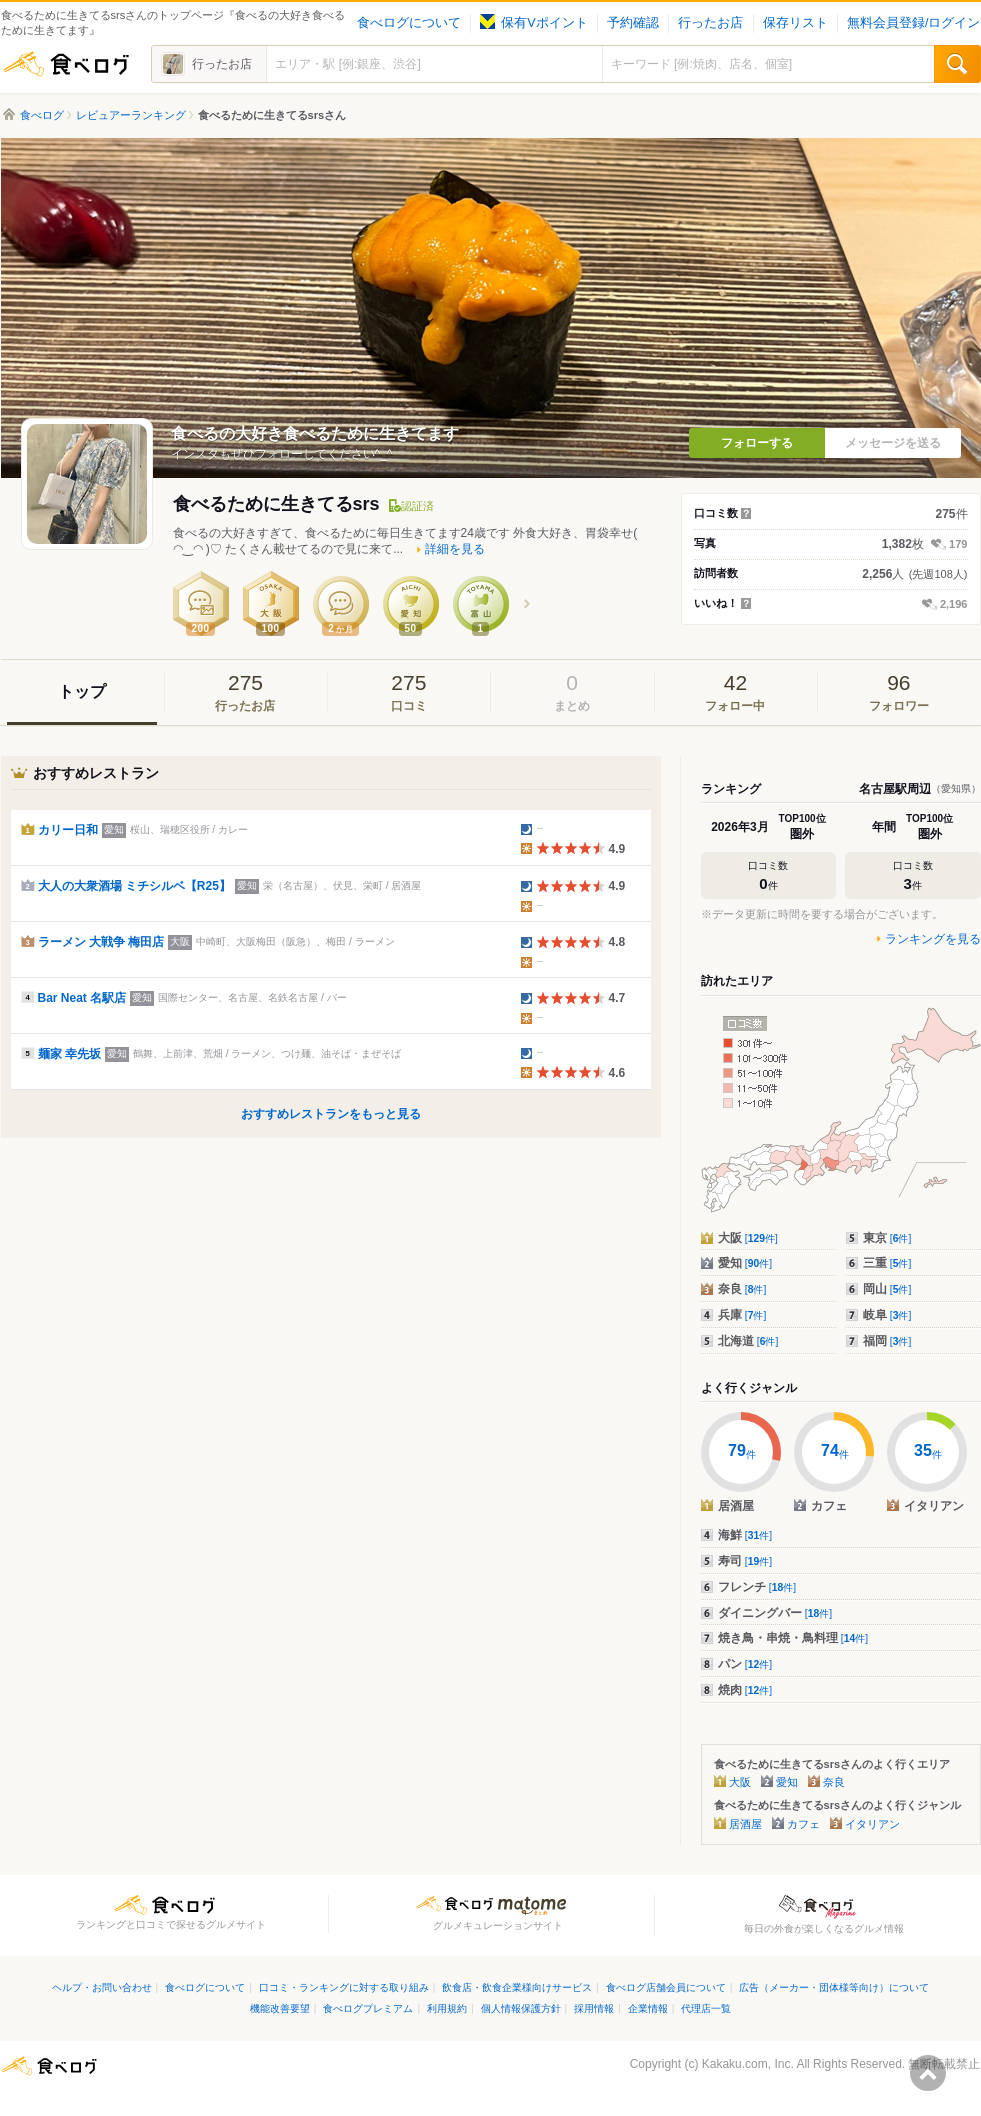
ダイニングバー (775, 1613)
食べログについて (409, 23)
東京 (887, 1238)
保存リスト (795, 23)
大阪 (748, 1238)
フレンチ (757, 1587)
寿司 (745, 1561)
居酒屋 (745, 1824)
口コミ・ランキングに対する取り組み (344, 1987)
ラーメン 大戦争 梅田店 (101, 942)
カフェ (803, 1824)
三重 (887, 1263)
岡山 (887, 1289)
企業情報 (648, 2008)
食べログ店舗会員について (666, 1987)
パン (745, 1664)
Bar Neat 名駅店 (82, 998)
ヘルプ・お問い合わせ (102, 1987)
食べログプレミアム (368, 2008)
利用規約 (447, 2008)
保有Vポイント (533, 23)
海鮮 (745, 1535)
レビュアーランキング (131, 115)
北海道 (748, 1341)
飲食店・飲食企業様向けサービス (517, 1987)
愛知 (745, 1263)
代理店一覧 (706, 2008)
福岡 (887, 1341)
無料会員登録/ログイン (913, 23)
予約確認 (633, 23)
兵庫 (742, 1315)
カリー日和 (68, 830)
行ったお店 (710, 23)
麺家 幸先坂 (69, 1054)
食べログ (66, 64)
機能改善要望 (280, 2008)
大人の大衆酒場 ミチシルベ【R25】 (134, 886)
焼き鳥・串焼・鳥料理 (793, 1638)
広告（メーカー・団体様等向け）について (834, 1987)
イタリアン (872, 1824)
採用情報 (594, 2008)
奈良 (742, 1289)
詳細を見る (455, 549)
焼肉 (745, 1690)
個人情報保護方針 (521, 2008)
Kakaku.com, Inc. (748, 2064)
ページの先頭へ (928, 2073)
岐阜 (887, 1315)
